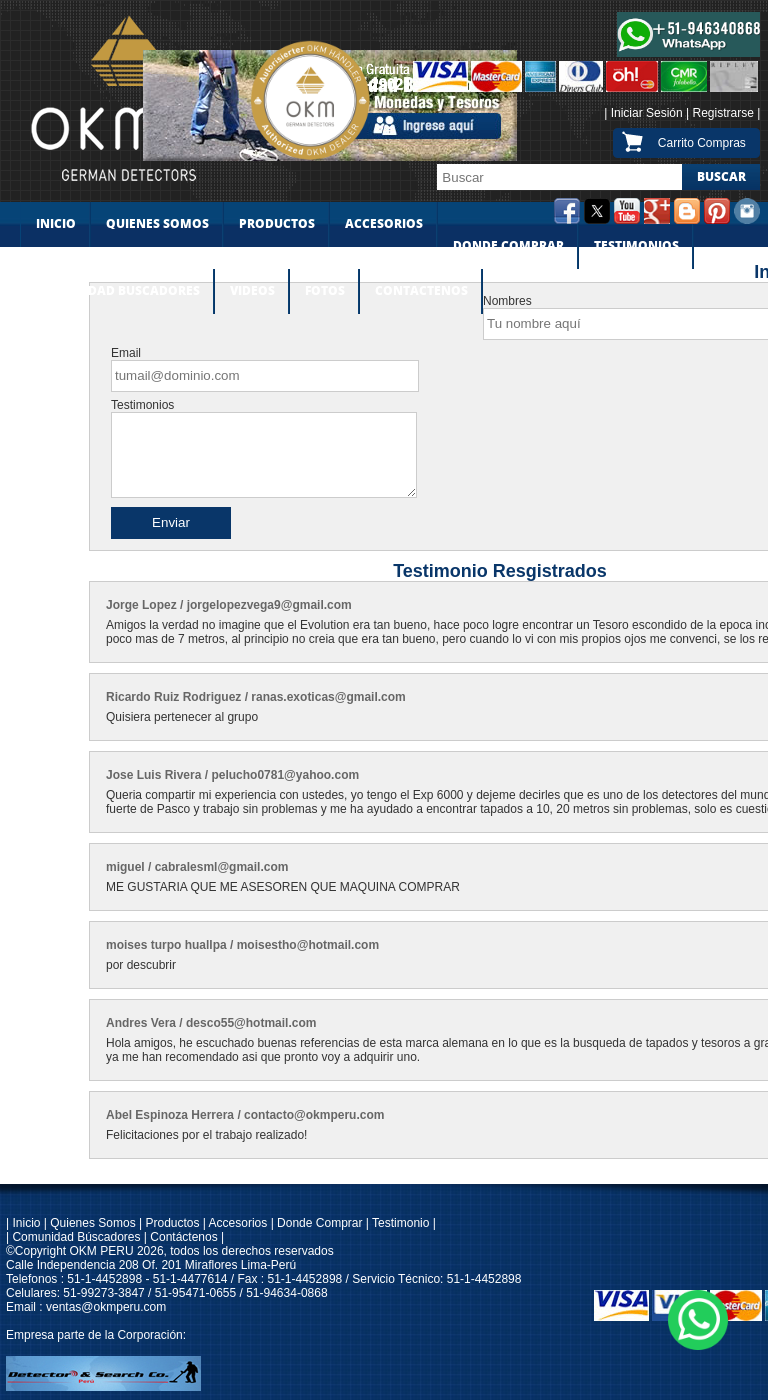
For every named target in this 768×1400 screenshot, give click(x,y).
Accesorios (236, 1223)
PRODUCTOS (277, 224)
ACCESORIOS (384, 224)
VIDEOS (252, 291)
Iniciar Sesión (647, 113)
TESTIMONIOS (636, 246)
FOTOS (325, 291)
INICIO (56, 224)
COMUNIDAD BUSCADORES (117, 291)
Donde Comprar (319, 1223)
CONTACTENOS (421, 291)
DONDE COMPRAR (508, 246)
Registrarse (723, 113)
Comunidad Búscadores (76, 1237)
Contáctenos (183, 1237)
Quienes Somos (92, 1223)
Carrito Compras (702, 143)
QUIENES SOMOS (157, 224)
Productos (172, 1223)
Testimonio (400, 1223)
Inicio (26, 1223)
